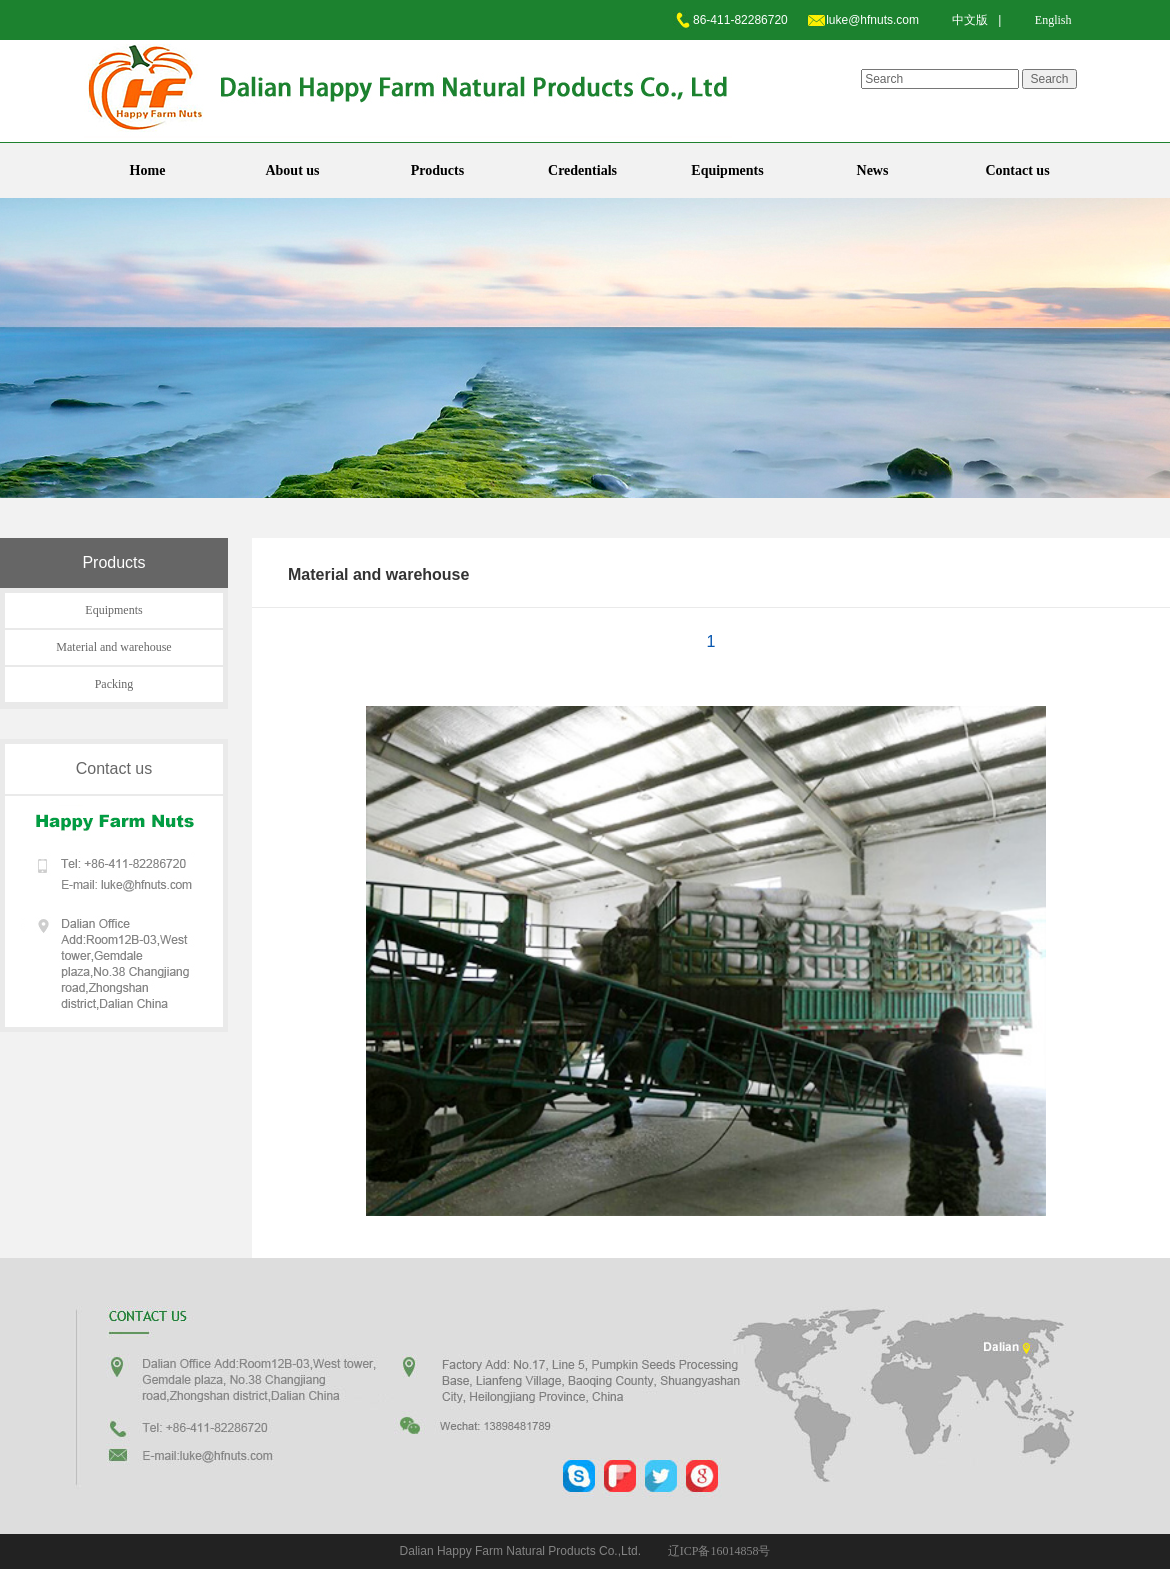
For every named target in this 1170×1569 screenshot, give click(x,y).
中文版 (970, 20)
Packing (114, 684)
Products (437, 170)
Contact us (1017, 170)
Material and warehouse (113, 647)
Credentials (582, 170)
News (873, 170)
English (1053, 20)
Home (148, 170)
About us (292, 170)
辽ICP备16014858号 (719, 1551)
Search (1049, 79)
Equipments (727, 170)
